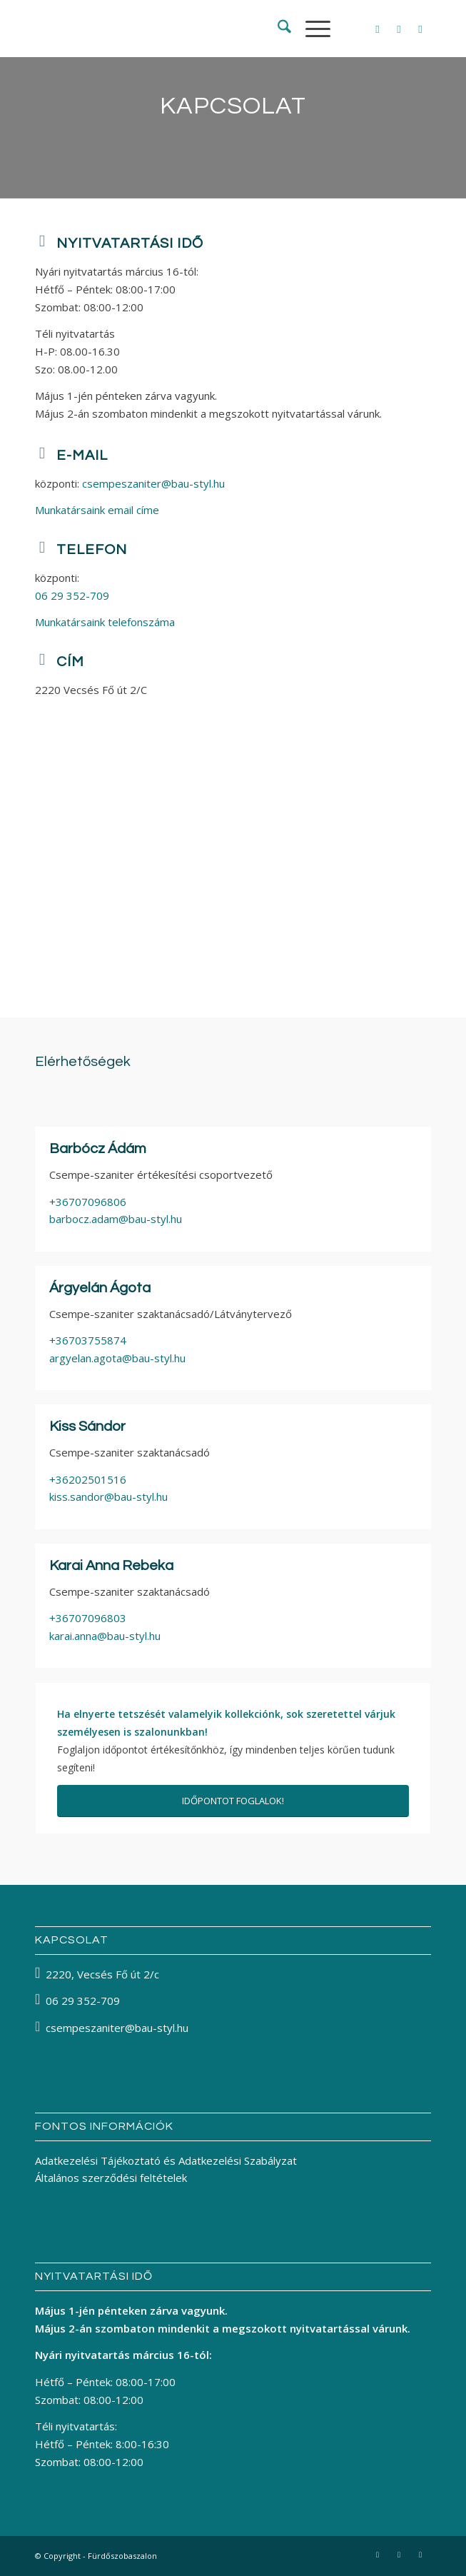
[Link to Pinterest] (420, 29)
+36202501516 (87, 1479)
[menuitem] (277, 28)
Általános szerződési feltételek (111, 2177)
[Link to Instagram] (399, 29)
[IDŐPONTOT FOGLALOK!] (233, 1801)
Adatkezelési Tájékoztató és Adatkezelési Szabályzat (166, 2160)
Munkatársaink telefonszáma (105, 622)
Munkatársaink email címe (97, 510)
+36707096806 (87, 1201)
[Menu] (310, 28)
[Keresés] (277, 28)
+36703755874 (87, 1340)
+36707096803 (87, 1618)
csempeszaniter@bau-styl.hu (153, 483)
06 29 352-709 (72, 595)
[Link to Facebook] (377, 29)
